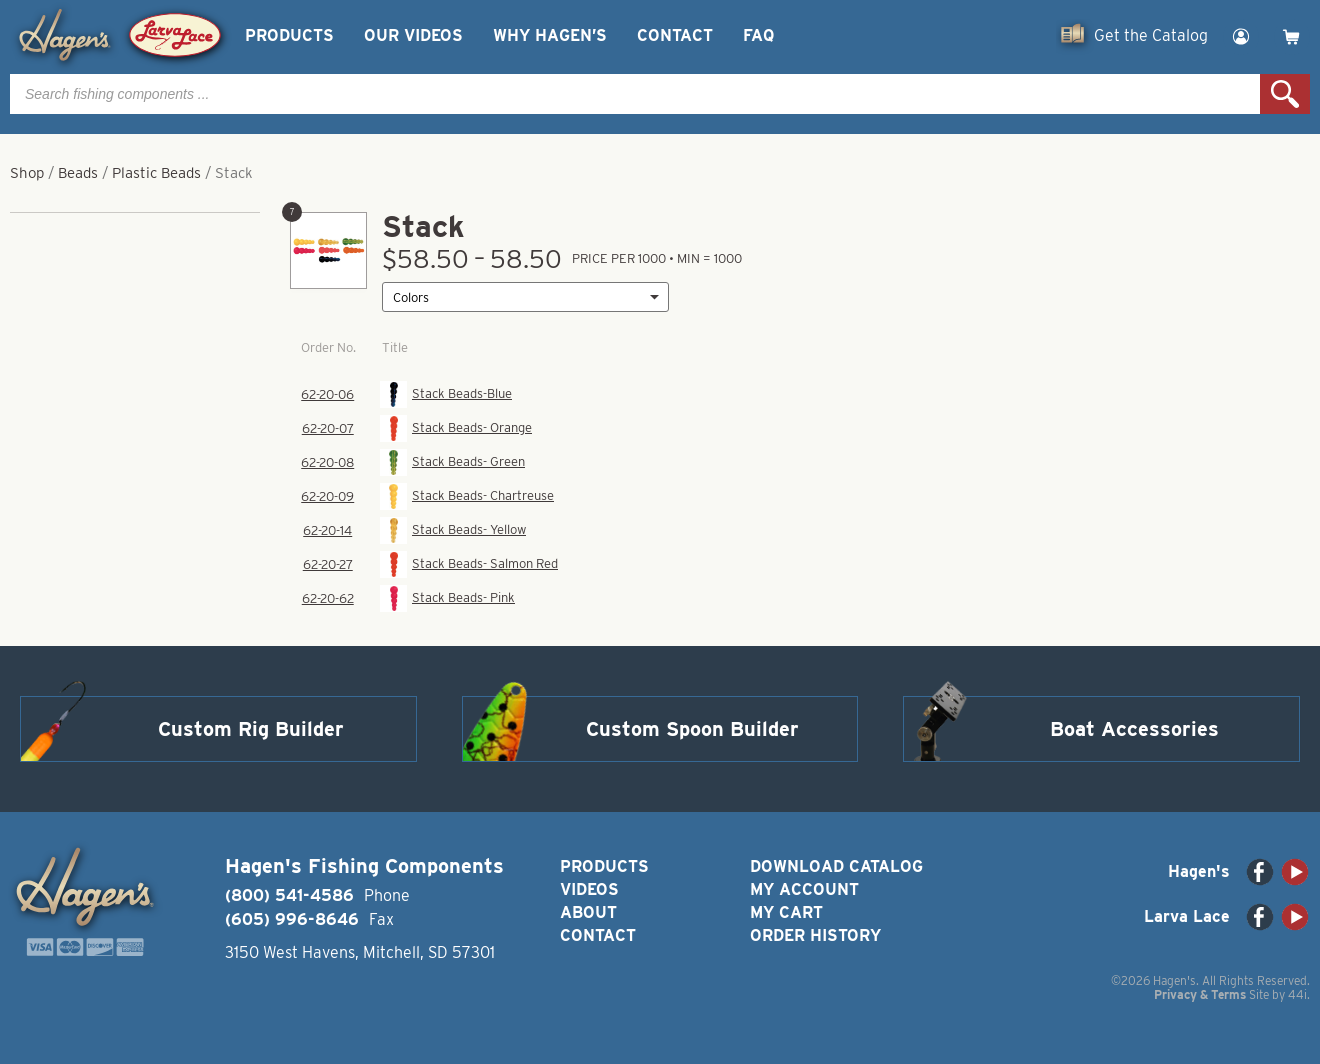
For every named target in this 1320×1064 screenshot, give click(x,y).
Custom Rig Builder (251, 729)
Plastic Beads (156, 173)
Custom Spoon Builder (692, 729)
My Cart (786, 912)
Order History (815, 935)
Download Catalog (836, 866)
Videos (589, 889)
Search (1285, 94)
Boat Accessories (1134, 729)
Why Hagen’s (550, 35)
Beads (78, 173)
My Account (804, 889)
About (588, 912)
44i (1297, 994)
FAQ (758, 35)
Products (289, 35)
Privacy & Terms (1200, 994)
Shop (27, 173)
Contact (675, 35)
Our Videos (413, 35)
